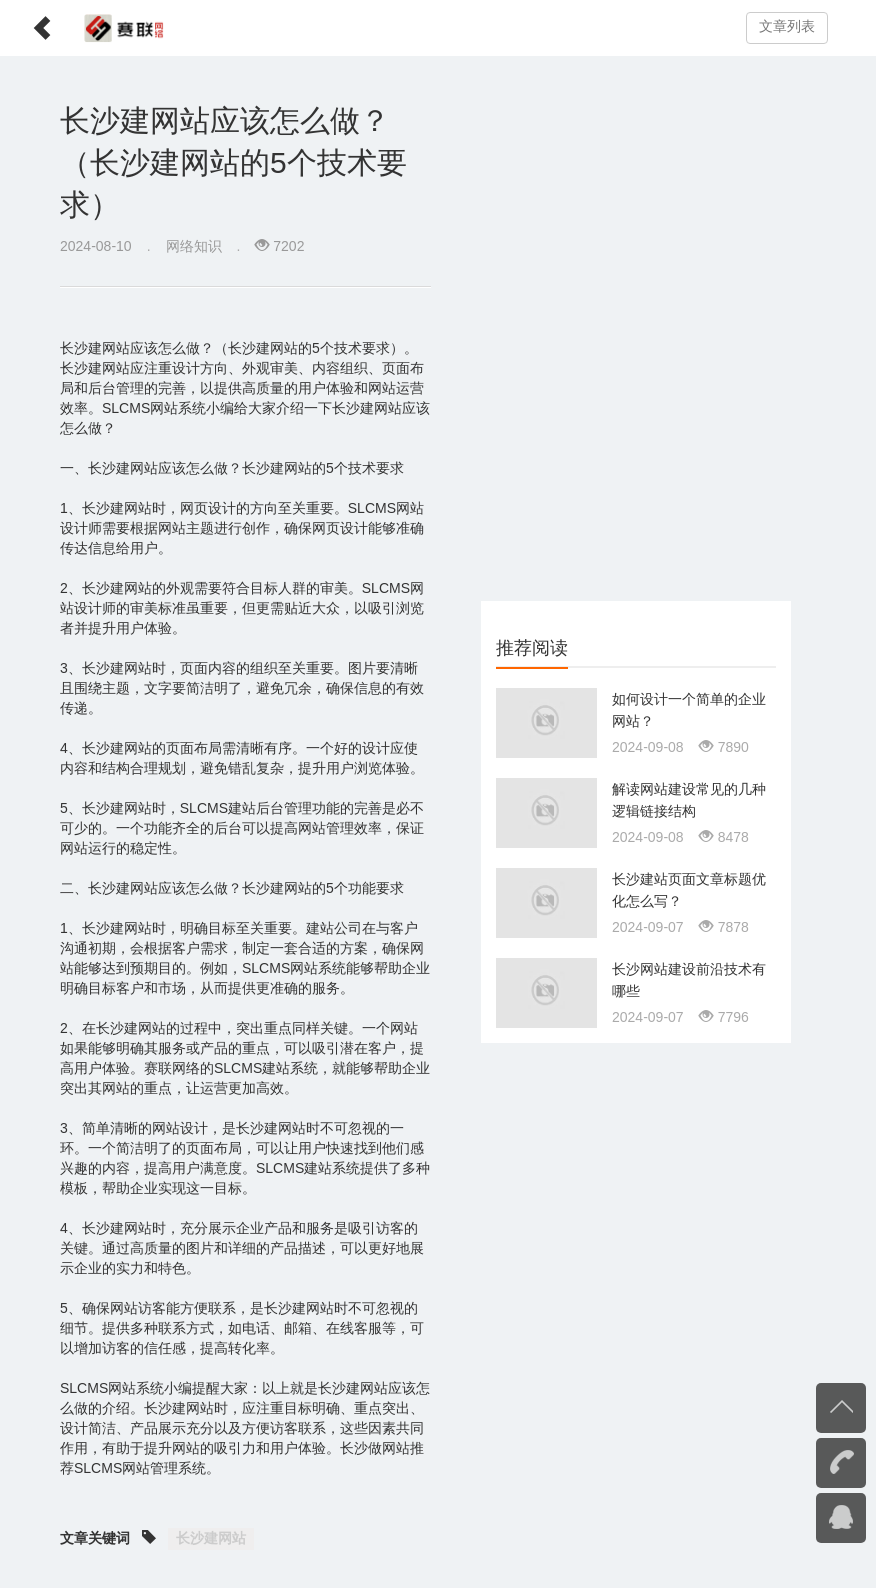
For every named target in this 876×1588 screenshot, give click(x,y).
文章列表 (787, 26)
